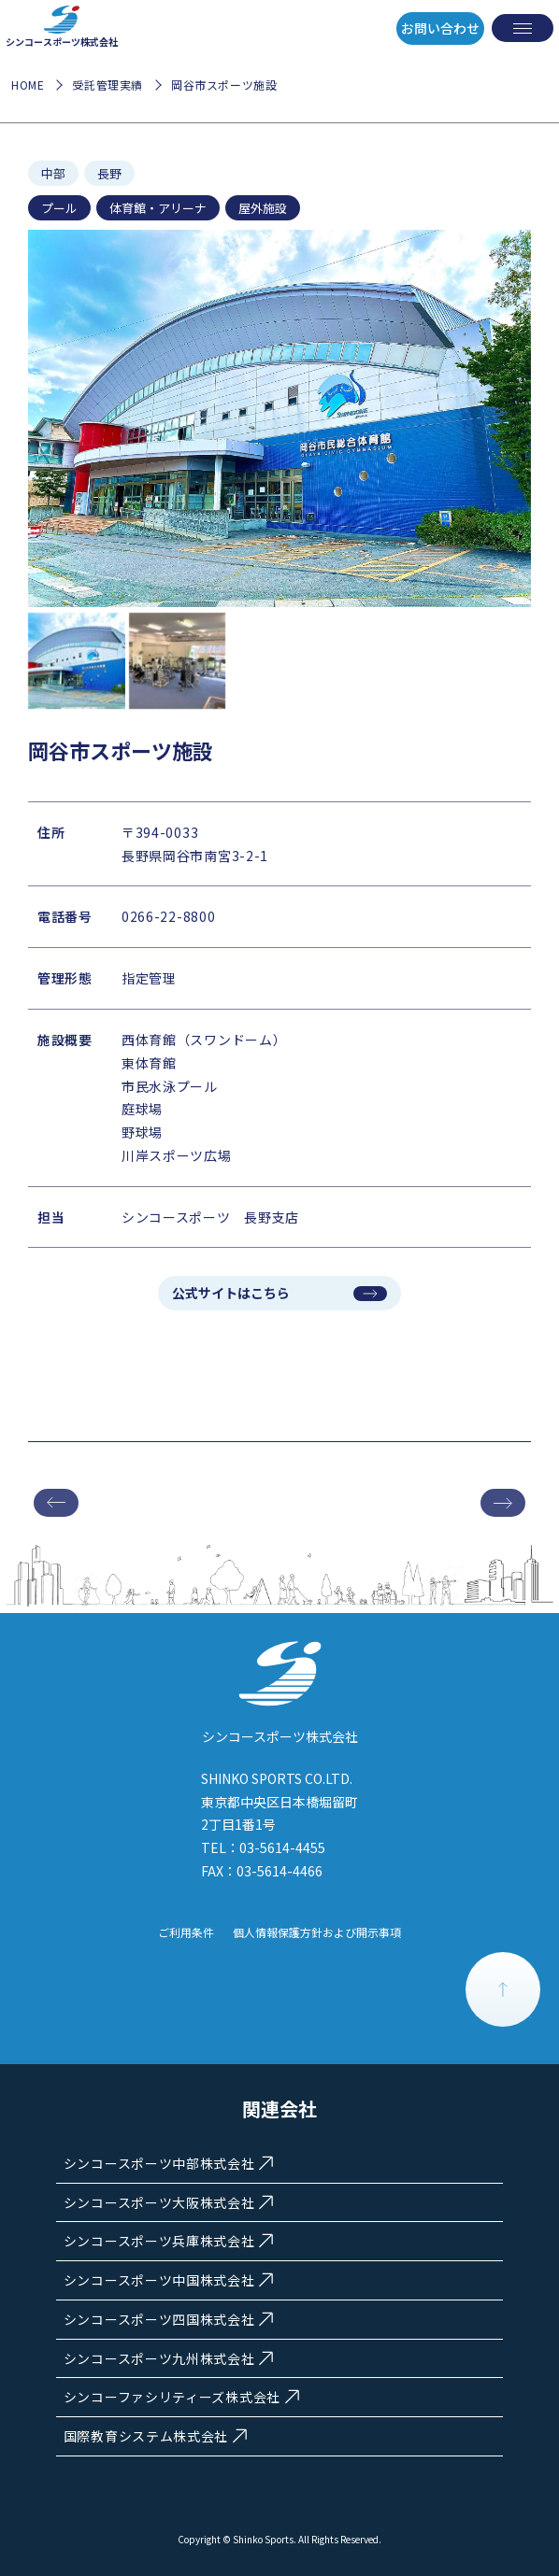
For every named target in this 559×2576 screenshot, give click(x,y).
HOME (27, 84)
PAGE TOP (503, 1989)
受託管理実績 (107, 84)
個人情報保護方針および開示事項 (317, 1932)
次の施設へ (502, 1503)
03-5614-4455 (282, 1847)
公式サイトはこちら (231, 1292)
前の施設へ (56, 1503)
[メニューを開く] (522, 28)
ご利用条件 (186, 1932)
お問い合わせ (440, 28)
